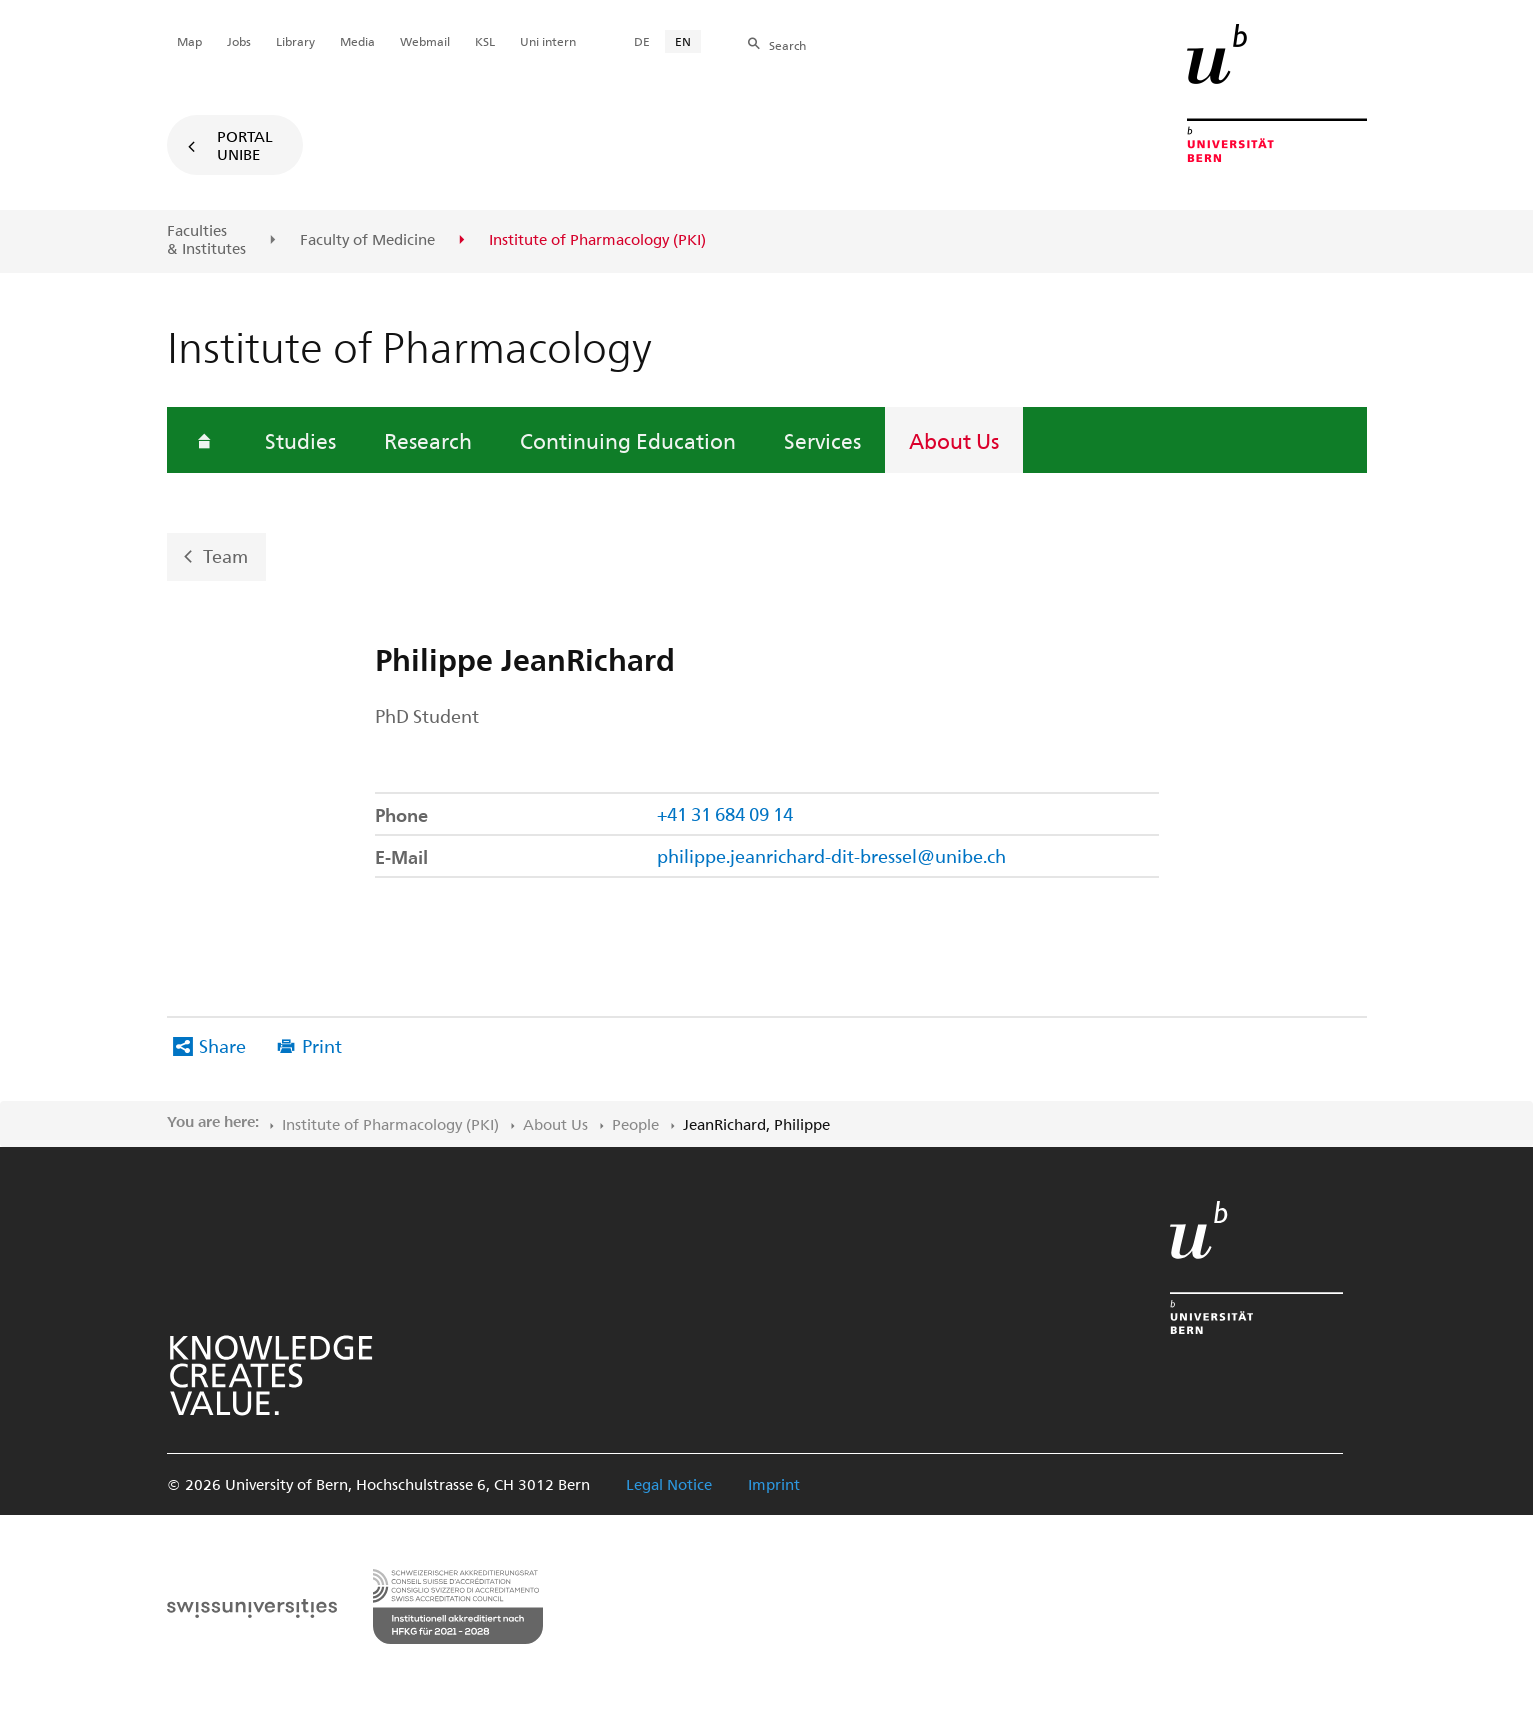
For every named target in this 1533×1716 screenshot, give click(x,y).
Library (295, 41)
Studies (300, 440)
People (635, 1124)
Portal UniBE (245, 145)
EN (683, 41)
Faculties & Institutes (206, 239)
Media (357, 41)
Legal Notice (669, 1484)
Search (787, 45)
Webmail (425, 41)
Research (428, 440)
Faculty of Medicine (367, 240)
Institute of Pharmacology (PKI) (390, 1124)
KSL (485, 41)
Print (322, 1045)
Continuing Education (628, 440)
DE (642, 41)
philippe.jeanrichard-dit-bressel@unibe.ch (831, 855)
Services (822, 440)
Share (222, 1045)
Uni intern (548, 41)
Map (189, 41)
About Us (954, 440)
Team (225, 555)
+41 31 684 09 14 (725, 813)
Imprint (774, 1484)
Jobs (239, 41)
